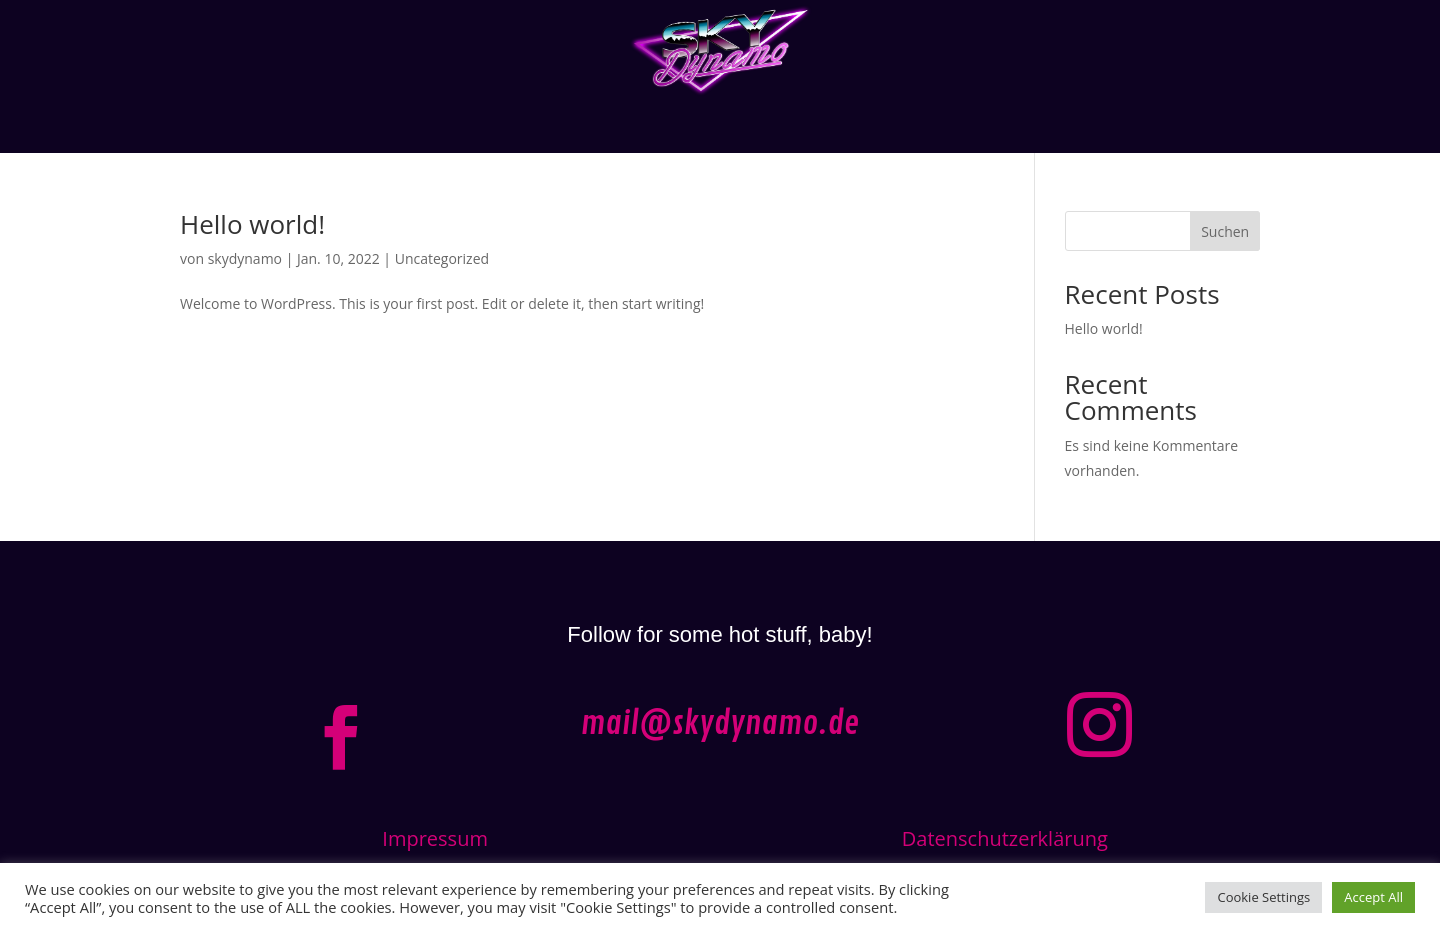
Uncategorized (442, 258)
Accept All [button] (1373, 897)
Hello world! (252, 224)
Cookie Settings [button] (1263, 897)
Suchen (1225, 231)
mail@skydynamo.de (720, 724)
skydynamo (245, 258)
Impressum (435, 838)
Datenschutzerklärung (1005, 838)
